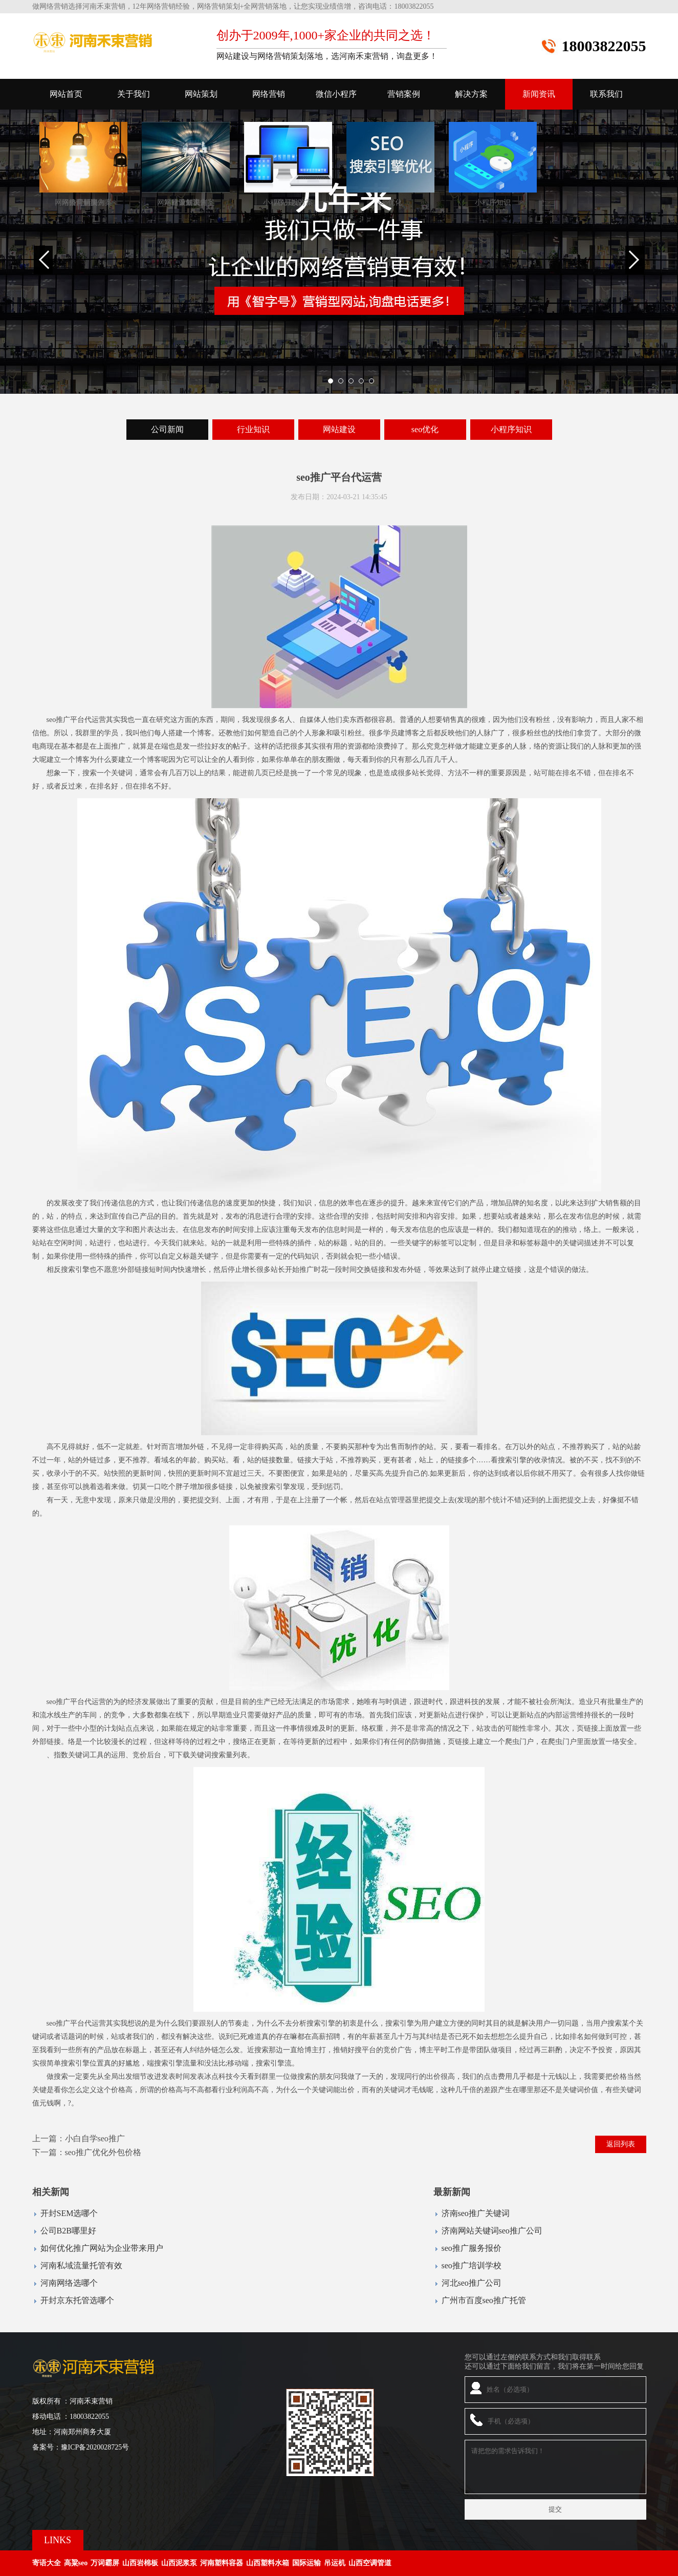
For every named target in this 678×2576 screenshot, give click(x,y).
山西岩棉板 (140, 2563)
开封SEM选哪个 (69, 2213)
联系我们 (606, 94)
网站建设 (339, 429)
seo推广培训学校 (471, 2265)
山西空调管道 (369, 2563)
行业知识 (253, 429)
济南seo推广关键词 (476, 2213)
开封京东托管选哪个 (77, 2300)
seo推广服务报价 (471, 2248)
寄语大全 (46, 2563)
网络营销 (268, 94)
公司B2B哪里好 (68, 2230)
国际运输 (306, 2563)
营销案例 (403, 94)
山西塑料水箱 (267, 2563)
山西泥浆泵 (179, 2563)
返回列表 (620, 2144)
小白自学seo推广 (95, 2138)
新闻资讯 (538, 94)
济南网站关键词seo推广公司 (492, 2230)
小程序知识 (511, 429)
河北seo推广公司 (471, 2283)
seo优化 (425, 429)
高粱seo (76, 2563)
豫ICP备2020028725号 (95, 2447)
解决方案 (471, 94)
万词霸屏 (105, 2563)
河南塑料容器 (221, 2563)
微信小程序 (336, 94)
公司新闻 (167, 429)
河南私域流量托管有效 (81, 2265)
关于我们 (133, 94)
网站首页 (66, 94)
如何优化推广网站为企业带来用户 (101, 2248)
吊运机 (334, 2563)
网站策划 (201, 94)
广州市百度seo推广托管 (484, 2300)
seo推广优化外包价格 (103, 2152)
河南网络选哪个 (69, 2283)
